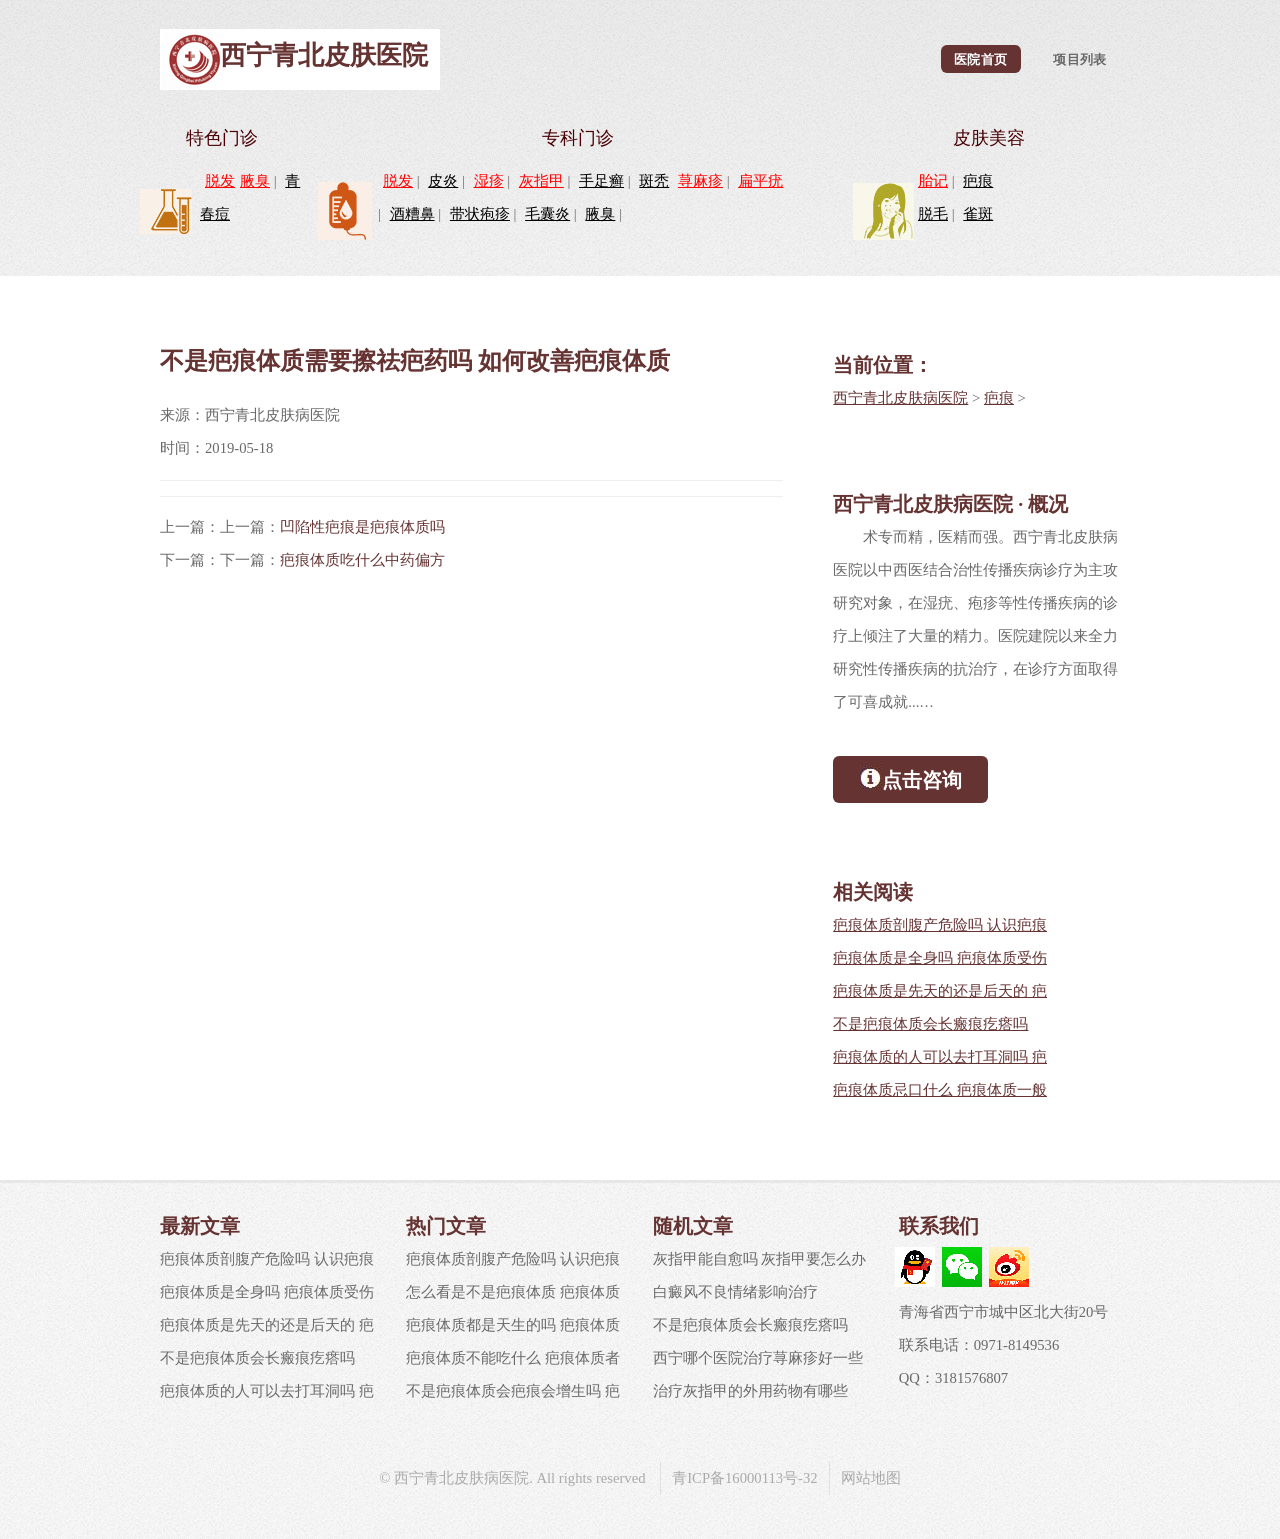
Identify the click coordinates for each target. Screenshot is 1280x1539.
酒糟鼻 (412, 214)
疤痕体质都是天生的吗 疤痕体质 (513, 1325)
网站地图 (871, 1478)
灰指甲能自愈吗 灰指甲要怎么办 (760, 1259)
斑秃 (654, 181)
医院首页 (980, 58)
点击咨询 (910, 778)
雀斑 (978, 214)
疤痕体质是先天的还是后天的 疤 (940, 991)
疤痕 (978, 181)
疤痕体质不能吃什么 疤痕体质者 (513, 1358)
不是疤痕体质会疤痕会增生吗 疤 (513, 1391)
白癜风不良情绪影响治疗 (735, 1292)
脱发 (220, 181)
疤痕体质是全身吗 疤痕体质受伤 (940, 958)
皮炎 (443, 181)
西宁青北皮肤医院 (324, 55)
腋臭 (255, 181)
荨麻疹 (700, 181)
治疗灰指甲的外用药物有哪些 (750, 1391)
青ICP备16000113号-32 (744, 1478)
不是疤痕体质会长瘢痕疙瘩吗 (930, 1024)
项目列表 (1079, 58)
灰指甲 (541, 181)
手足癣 (601, 181)
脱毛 (933, 214)
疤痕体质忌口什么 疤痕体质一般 (940, 1090)
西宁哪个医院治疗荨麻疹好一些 (758, 1358)
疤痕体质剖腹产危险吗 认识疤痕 (940, 925)
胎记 (933, 181)
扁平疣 (760, 181)
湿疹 (489, 181)
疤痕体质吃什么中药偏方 (362, 560)
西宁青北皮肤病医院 (900, 398)
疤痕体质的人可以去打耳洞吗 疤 (940, 1057)
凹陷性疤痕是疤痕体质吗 (362, 527)
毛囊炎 (547, 214)
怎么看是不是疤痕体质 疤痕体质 (513, 1292)
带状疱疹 (480, 214)
